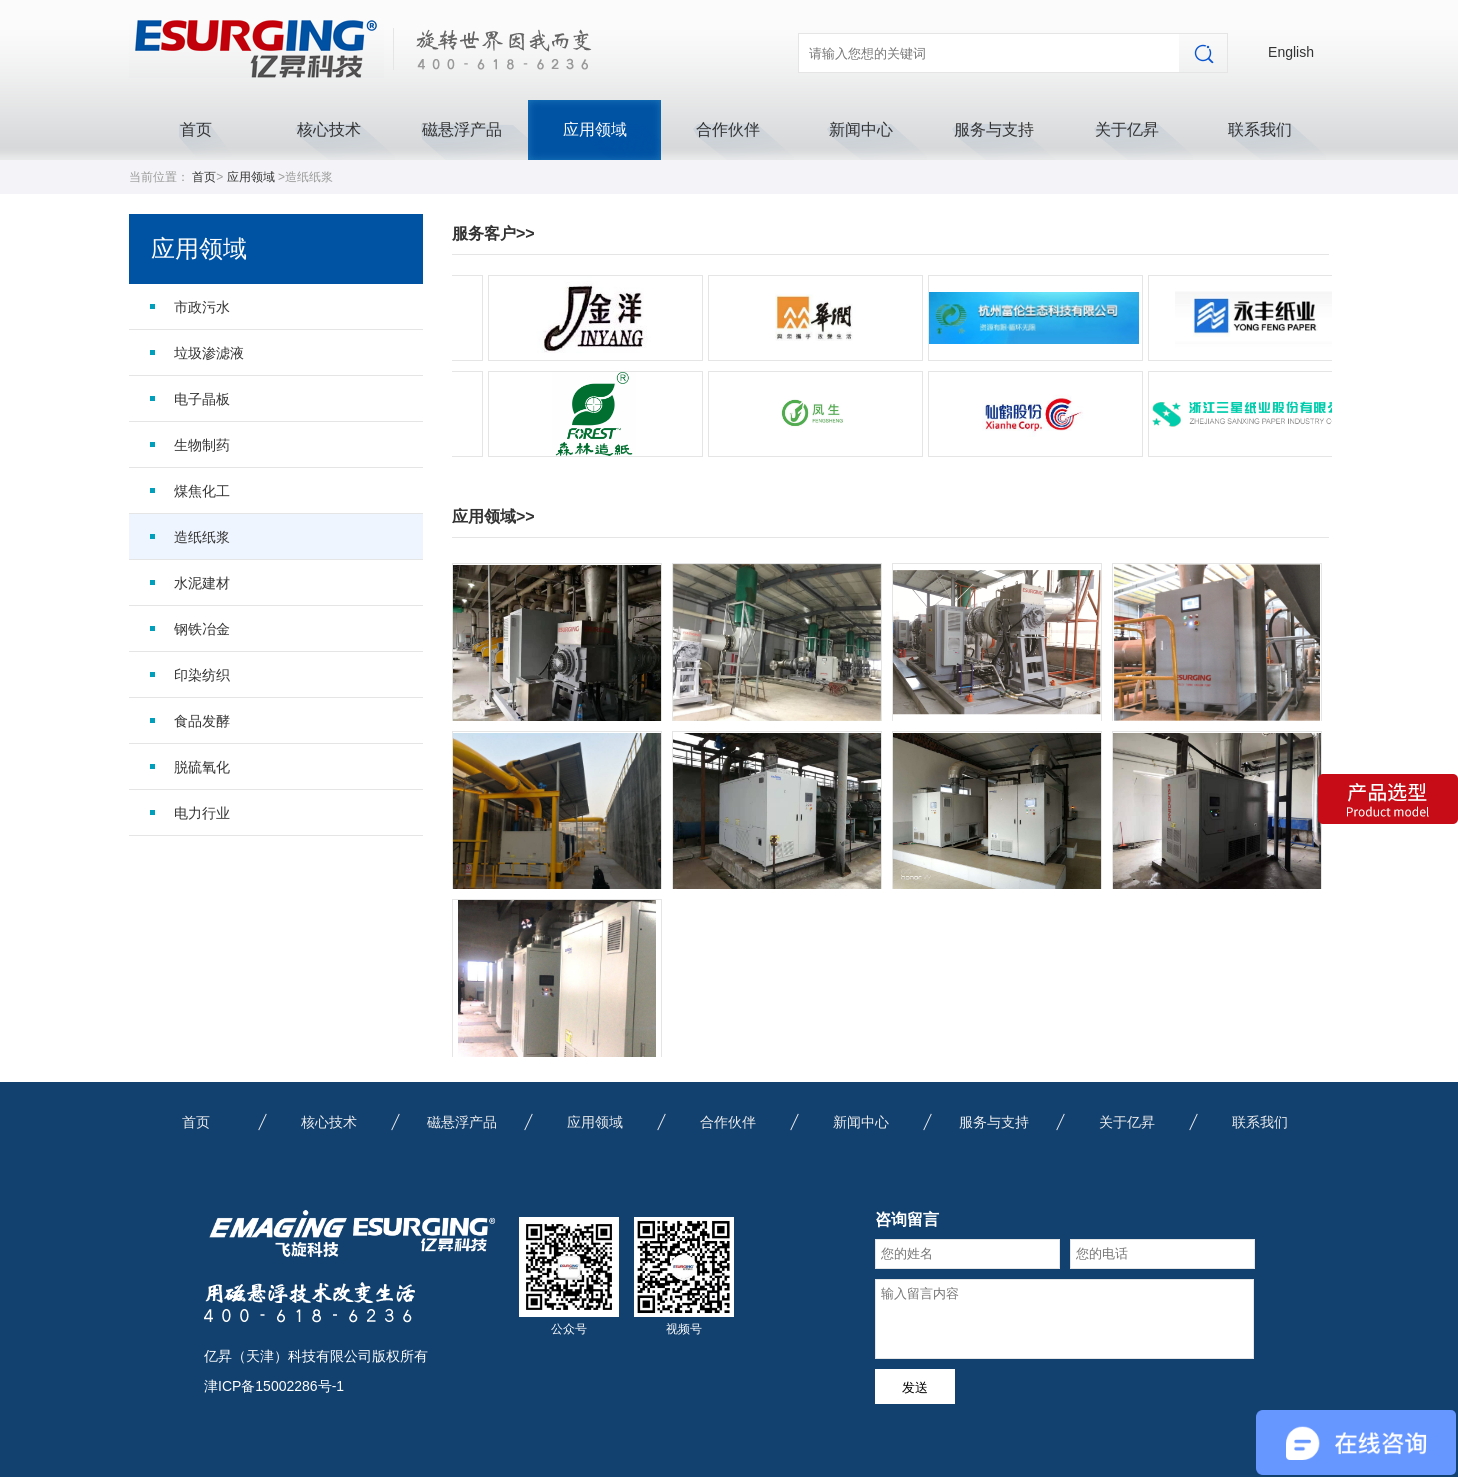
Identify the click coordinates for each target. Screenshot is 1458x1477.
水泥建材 (202, 583)
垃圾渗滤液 (209, 353)
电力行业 (202, 813)
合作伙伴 (728, 129)
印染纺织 (202, 675)
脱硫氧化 (202, 767)
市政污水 (202, 307)
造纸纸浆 (202, 537)
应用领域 (595, 129)
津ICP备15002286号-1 (274, 1386)
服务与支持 (994, 129)
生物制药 (202, 445)
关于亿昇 (1127, 129)
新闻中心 (861, 129)
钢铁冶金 (202, 629)
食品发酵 (202, 721)
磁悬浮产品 (462, 129)
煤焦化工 (202, 491)
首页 (196, 129)
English (1291, 52)
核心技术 (329, 129)
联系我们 (1260, 129)
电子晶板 (202, 399)
